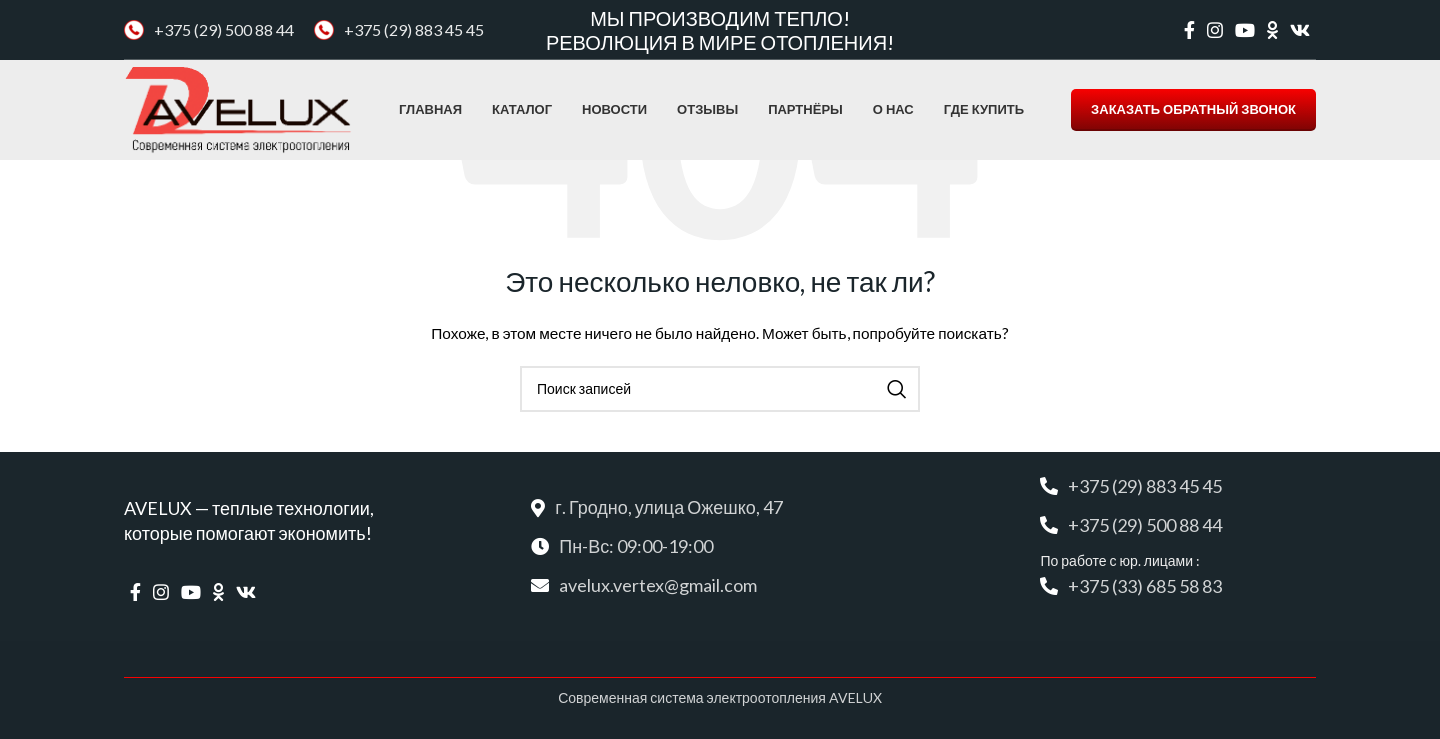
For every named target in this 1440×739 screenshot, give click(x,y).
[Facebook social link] (1189, 30)
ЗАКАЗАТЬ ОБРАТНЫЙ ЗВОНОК (1193, 109)
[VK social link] (1300, 30)
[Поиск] (720, 389)
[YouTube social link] (1245, 30)
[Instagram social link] (1215, 30)
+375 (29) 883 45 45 (414, 29)
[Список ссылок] (719, 585)
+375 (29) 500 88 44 (224, 29)
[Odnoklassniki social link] (1272, 30)
